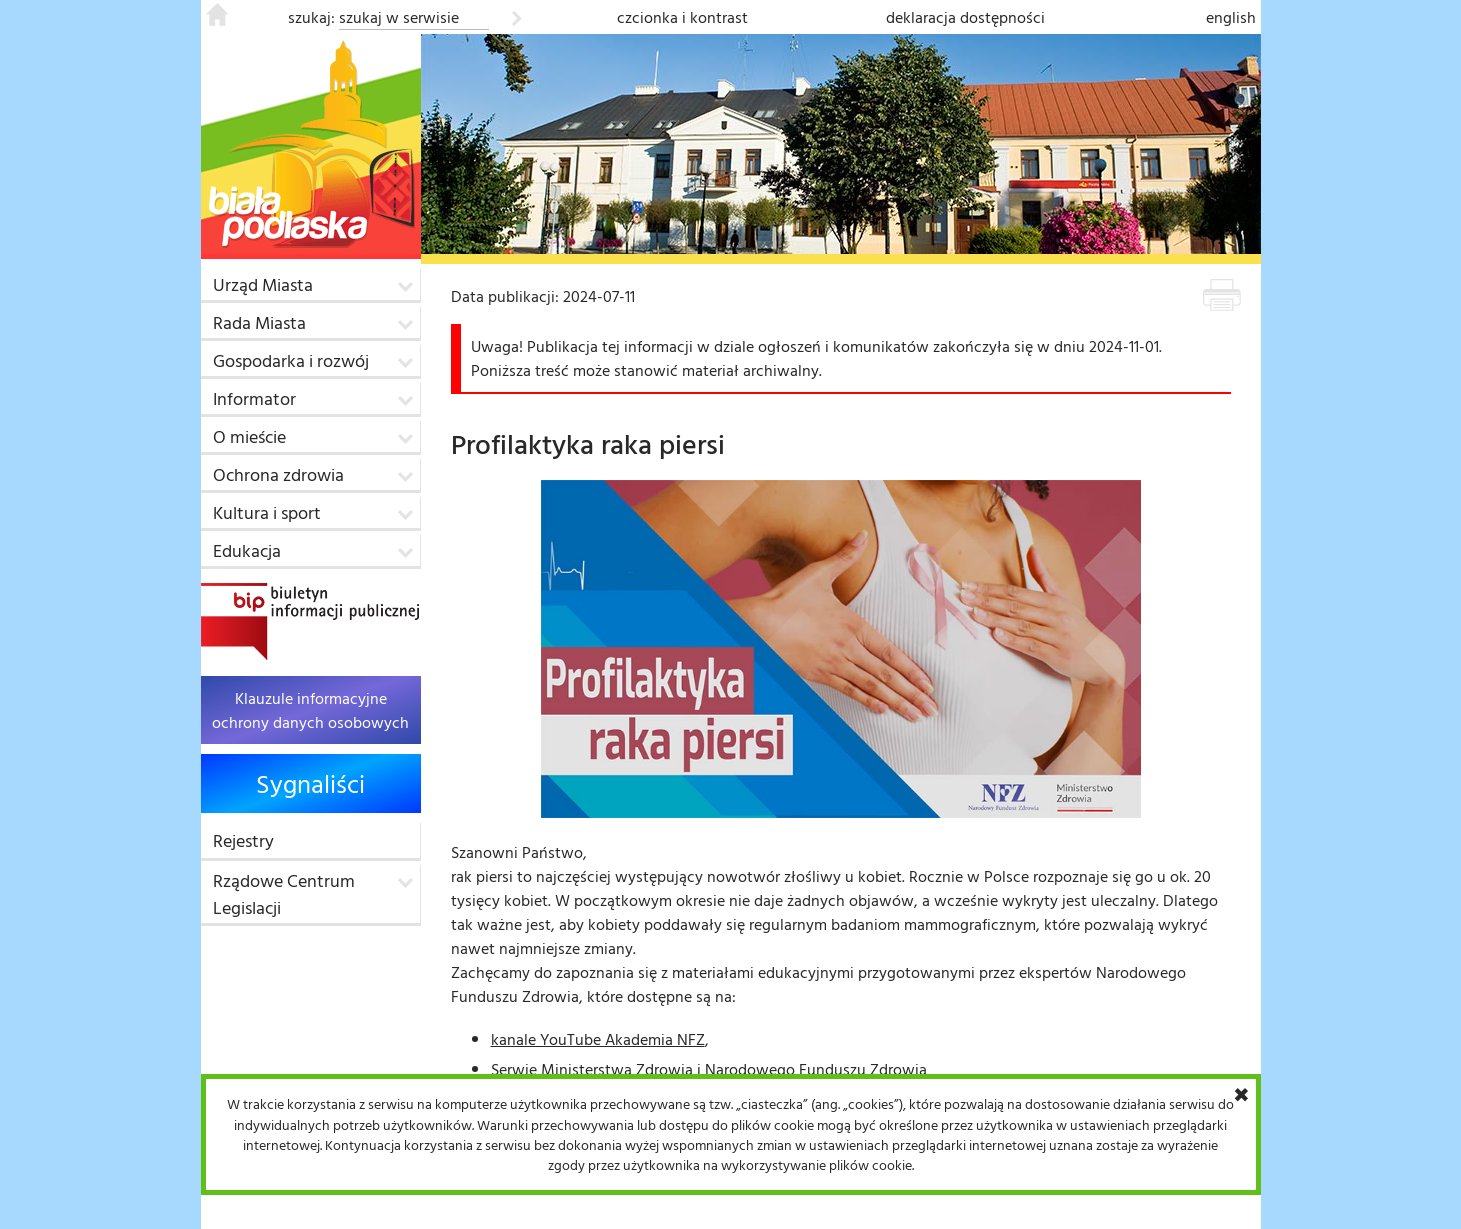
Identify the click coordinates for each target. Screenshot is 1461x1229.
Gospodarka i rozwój (291, 360)
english (1231, 17)
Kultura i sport (267, 512)
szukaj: (311, 17)
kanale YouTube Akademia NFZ (598, 1039)
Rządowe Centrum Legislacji (284, 894)
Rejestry (243, 840)
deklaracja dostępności (965, 17)
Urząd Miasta (263, 284)
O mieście (249, 436)
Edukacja (247, 550)
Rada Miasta (259, 322)
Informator (254, 398)
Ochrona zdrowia (278, 474)
